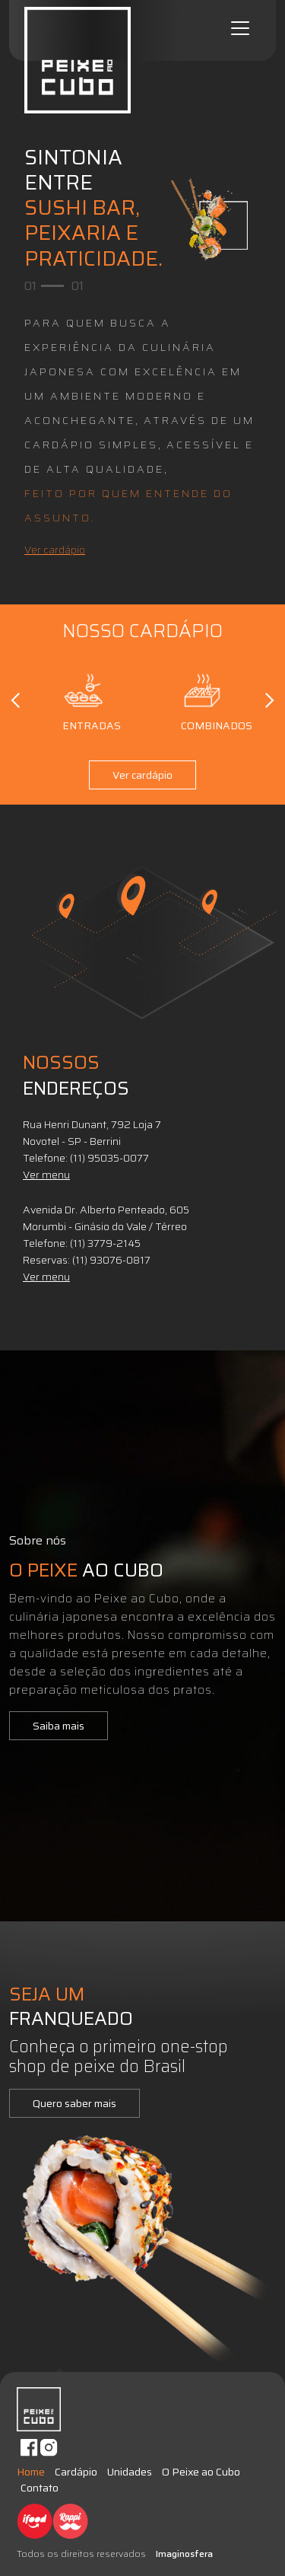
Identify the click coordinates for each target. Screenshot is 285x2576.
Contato (40, 2487)
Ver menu (46, 1174)
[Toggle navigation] (240, 28)
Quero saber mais (74, 2103)
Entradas (83, 700)
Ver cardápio (54, 549)
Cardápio (76, 2471)
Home (31, 2471)
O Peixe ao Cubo (201, 2471)
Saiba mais (58, 1725)
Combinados (202, 700)
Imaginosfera (184, 2553)
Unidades (129, 2471)
